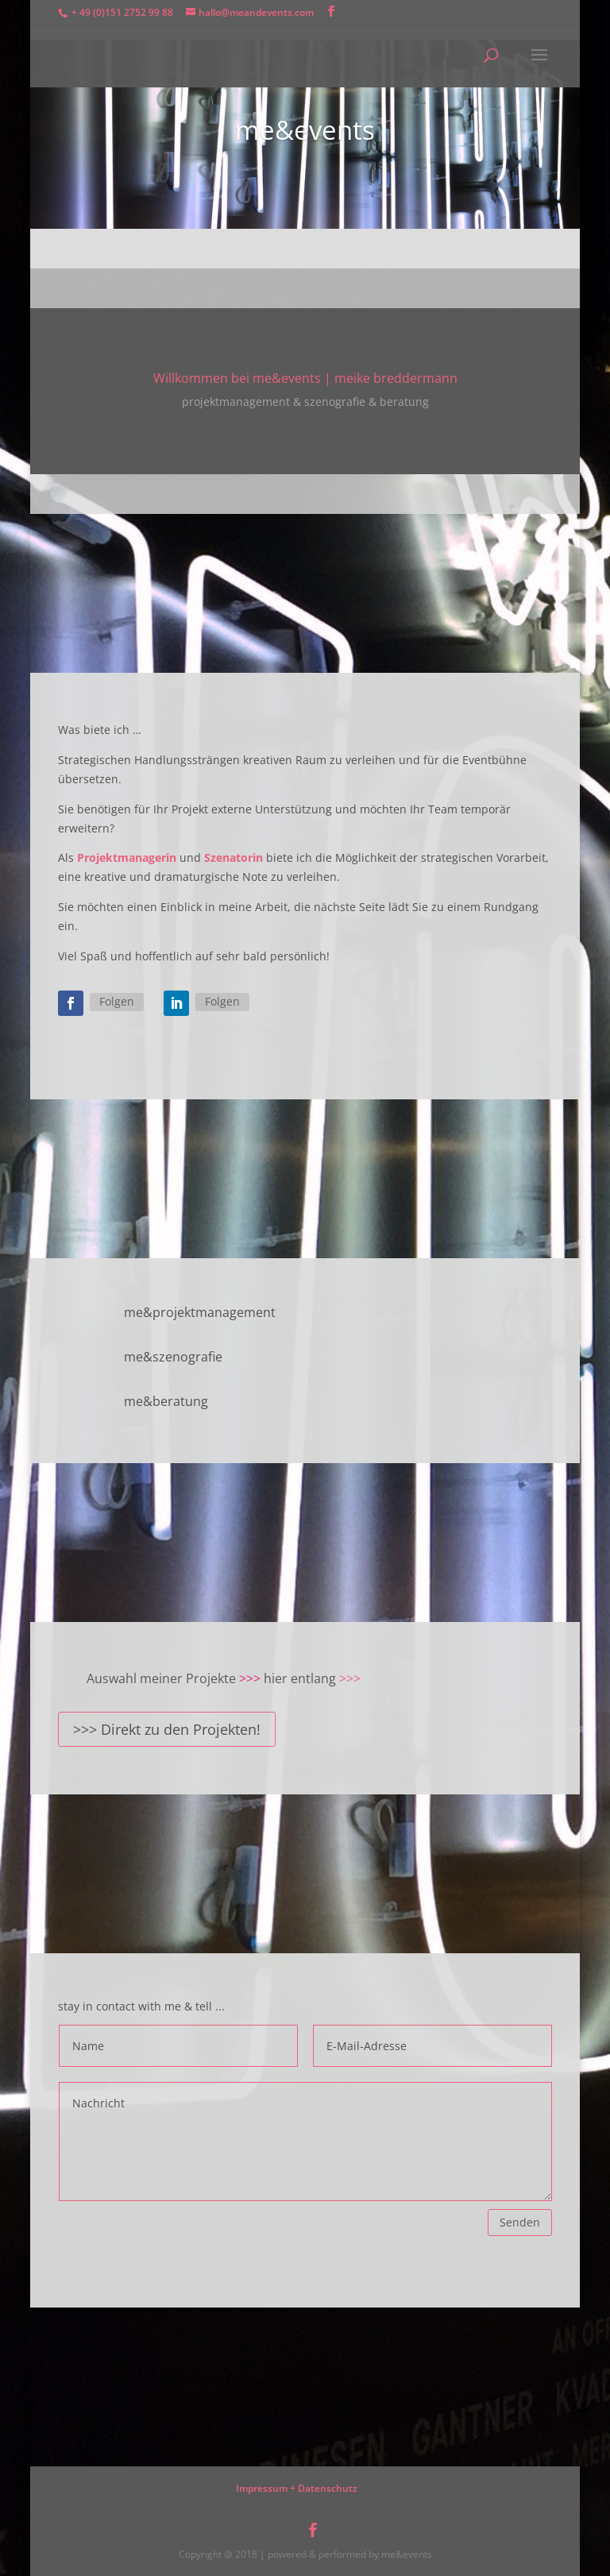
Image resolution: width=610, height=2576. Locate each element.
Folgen (116, 1001)
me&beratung (166, 1401)
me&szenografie (173, 1356)
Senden (520, 2222)
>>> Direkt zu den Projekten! (167, 1729)
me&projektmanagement (200, 1312)
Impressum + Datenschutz (296, 2488)
